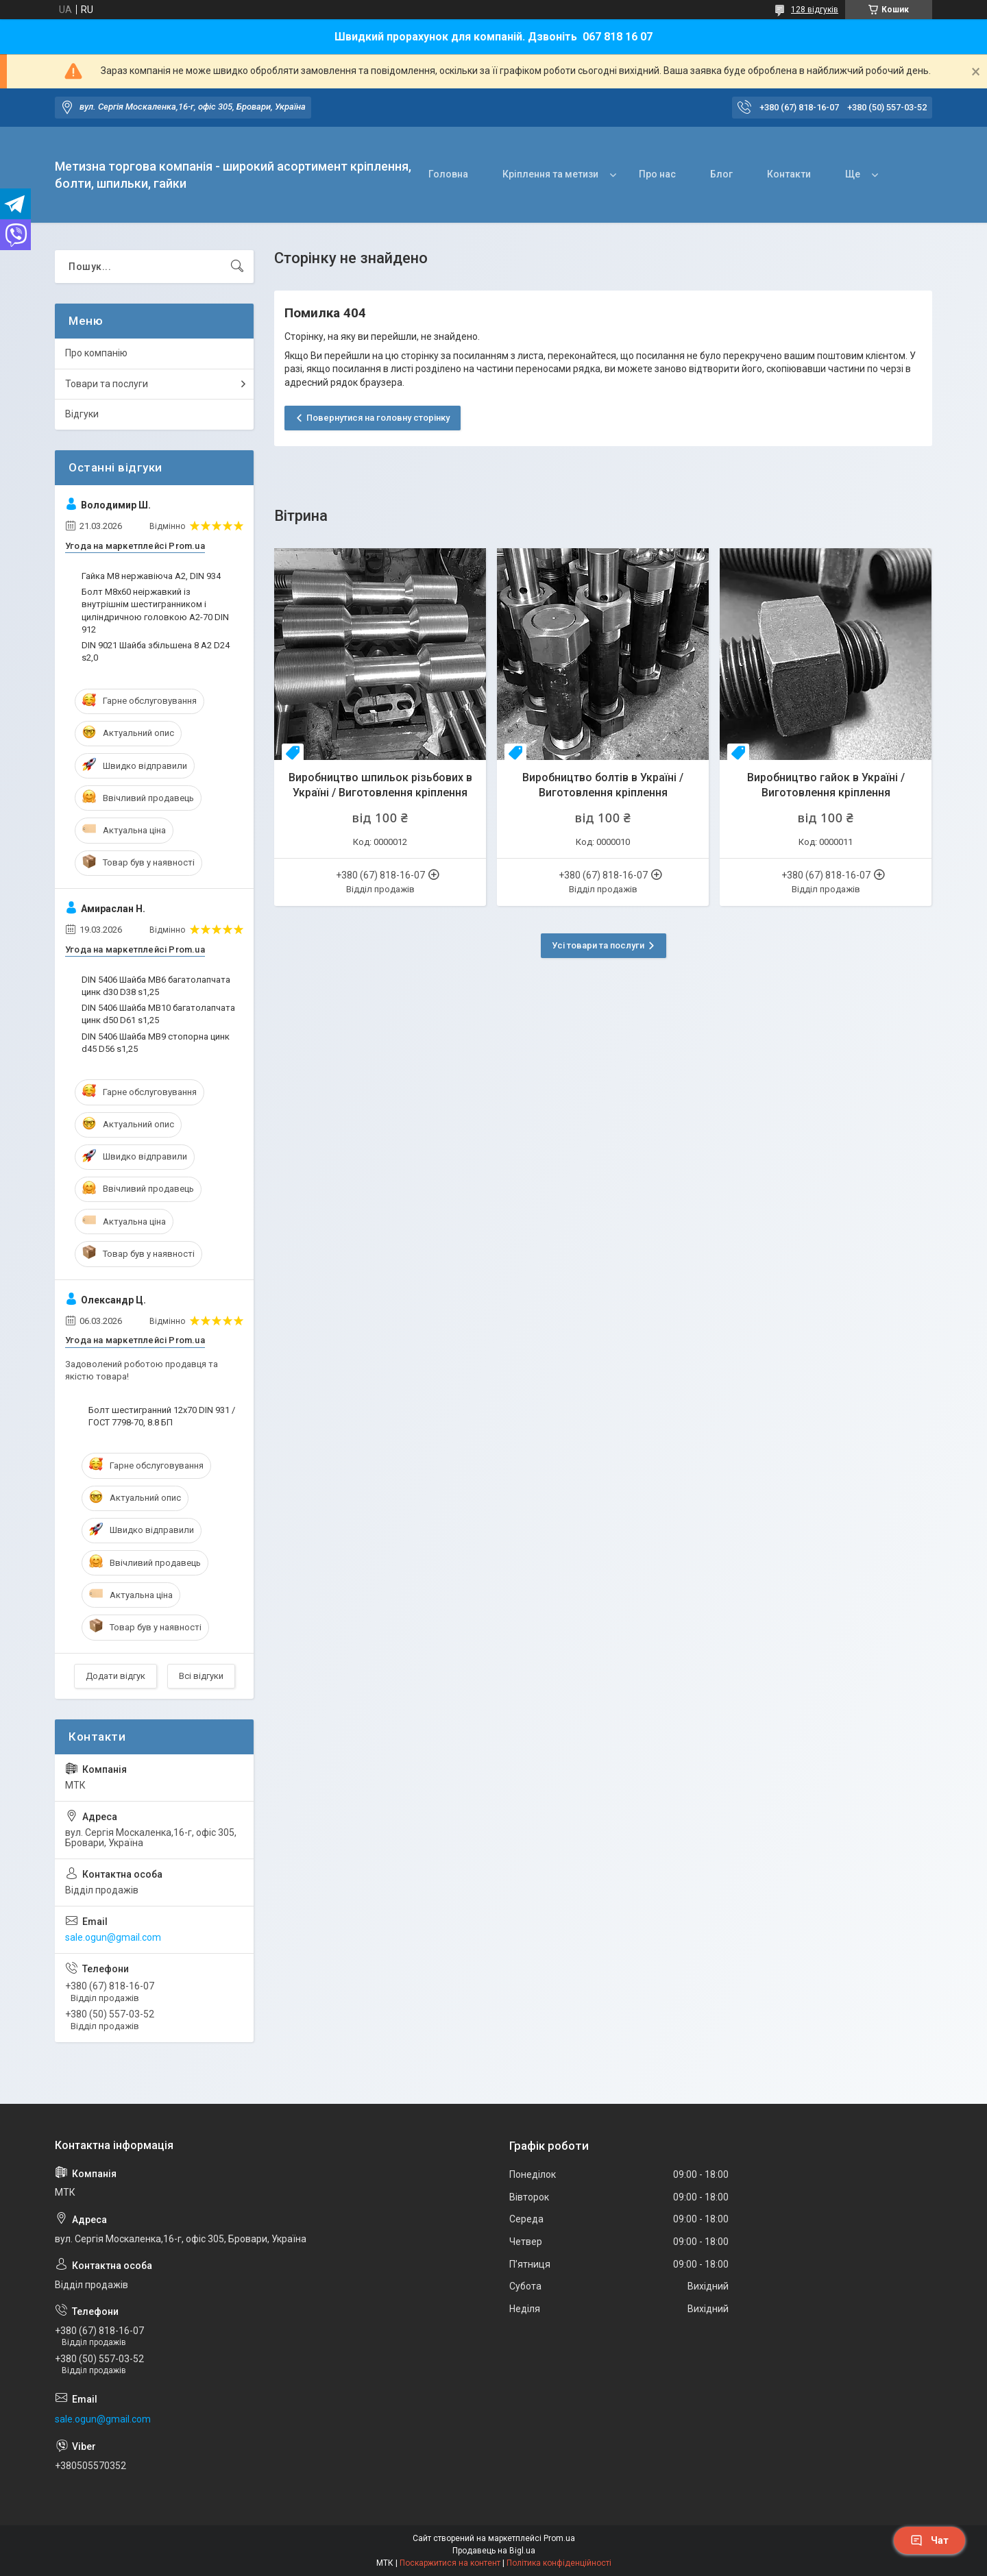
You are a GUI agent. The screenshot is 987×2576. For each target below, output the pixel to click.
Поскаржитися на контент (450, 2563)
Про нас (657, 174)
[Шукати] (237, 266)
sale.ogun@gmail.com (113, 1937)
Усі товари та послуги (598, 945)
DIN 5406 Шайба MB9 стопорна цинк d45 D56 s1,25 (156, 1042)
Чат (929, 2540)
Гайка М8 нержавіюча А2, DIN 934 (151, 576)
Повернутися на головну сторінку (378, 418)
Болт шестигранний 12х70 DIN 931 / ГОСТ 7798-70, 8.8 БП (161, 1416)
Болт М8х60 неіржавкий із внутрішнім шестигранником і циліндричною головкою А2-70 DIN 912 (155, 611)
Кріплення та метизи (550, 174)
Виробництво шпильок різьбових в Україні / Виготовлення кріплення (380, 785)
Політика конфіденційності (559, 2563)
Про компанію (96, 352)
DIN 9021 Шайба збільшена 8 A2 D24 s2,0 (156, 651)
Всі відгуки (201, 1676)
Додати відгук (115, 1676)
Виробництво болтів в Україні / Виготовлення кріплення (602, 785)
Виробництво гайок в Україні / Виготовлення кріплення (826, 785)
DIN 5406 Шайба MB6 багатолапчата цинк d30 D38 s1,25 (156, 985)
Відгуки (82, 413)
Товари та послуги (106, 383)
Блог (721, 174)
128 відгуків (814, 9)
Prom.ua (559, 2538)
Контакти (789, 174)
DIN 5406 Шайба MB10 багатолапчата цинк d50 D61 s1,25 (158, 1014)
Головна (448, 174)
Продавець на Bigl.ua (493, 2550)
